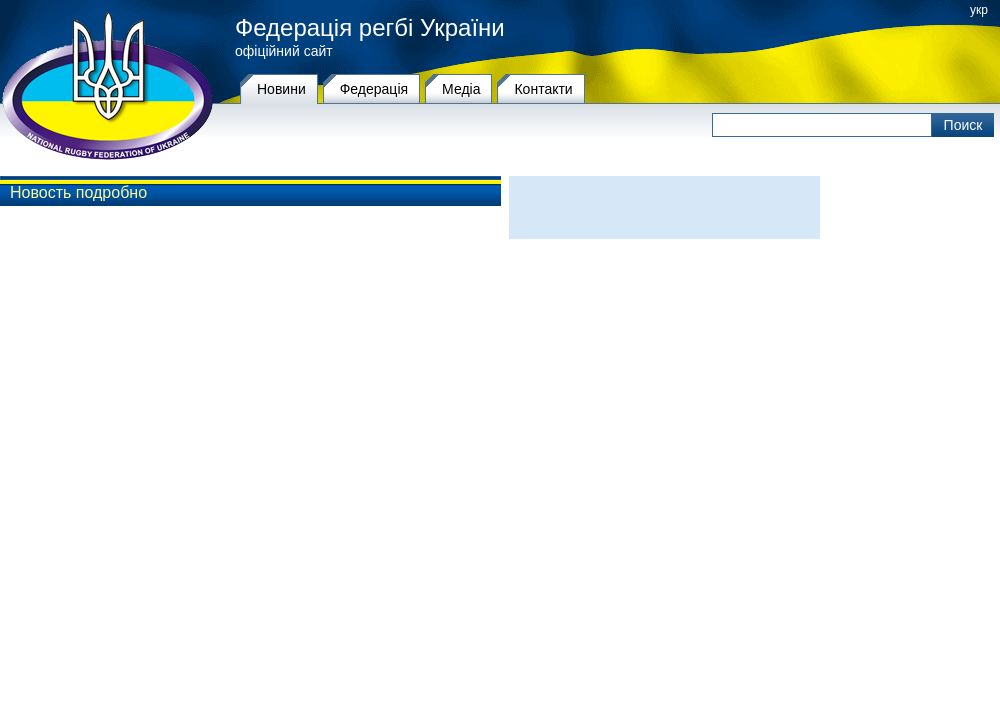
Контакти (543, 89)
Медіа (461, 89)
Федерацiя (374, 89)
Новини (281, 89)
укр (979, 10)
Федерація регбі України (370, 28)
